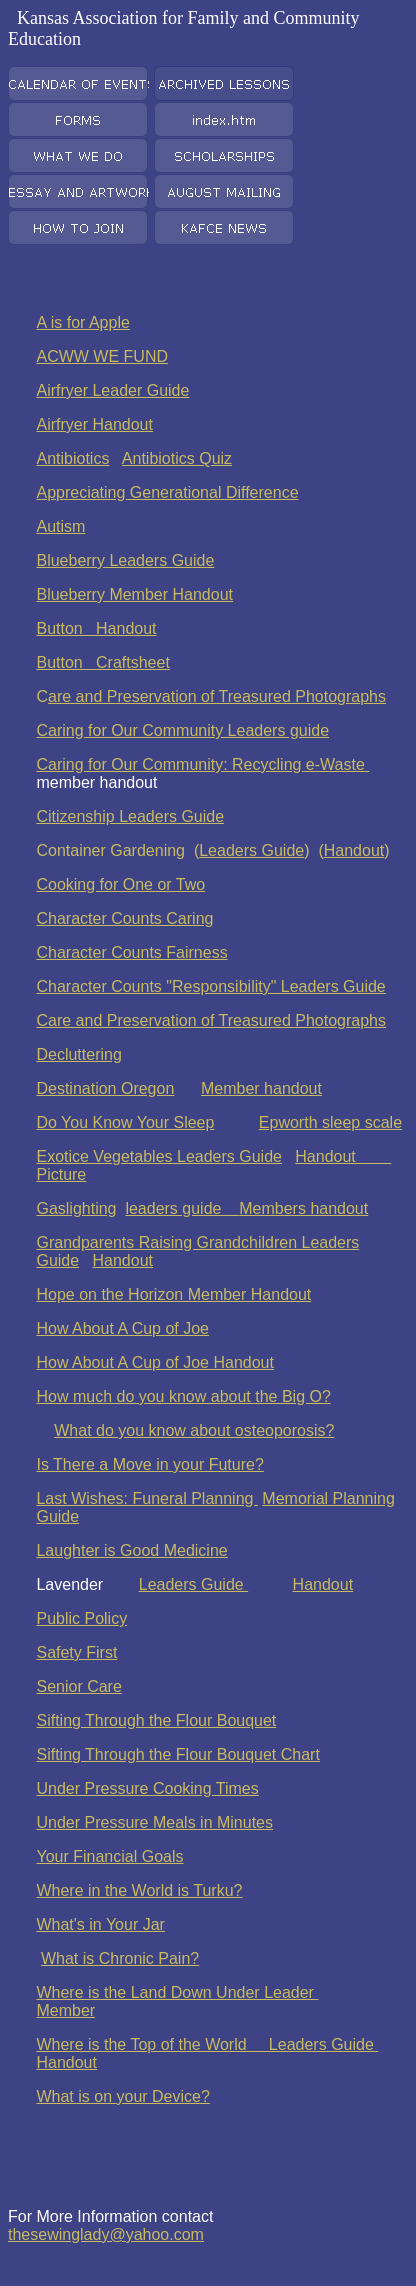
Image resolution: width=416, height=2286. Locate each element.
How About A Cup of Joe (122, 1328)
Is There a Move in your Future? (149, 1464)
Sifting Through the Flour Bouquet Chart (177, 1754)
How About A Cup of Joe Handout (155, 1362)
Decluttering (78, 1054)
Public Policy (81, 1618)
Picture (61, 1174)
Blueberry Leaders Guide (125, 560)
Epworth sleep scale (330, 1122)
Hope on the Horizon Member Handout (173, 1294)
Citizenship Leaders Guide (130, 816)
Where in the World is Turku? (139, 1890)
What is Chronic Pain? (120, 1958)
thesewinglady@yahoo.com (106, 2234)
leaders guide (182, 1208)
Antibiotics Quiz (177, 458)
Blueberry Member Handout (134, 594)
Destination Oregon (105, 1088)
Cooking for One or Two (120, 884)
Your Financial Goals (109, 1856)
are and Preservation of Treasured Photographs (217, 696)
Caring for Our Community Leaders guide (182, 730)
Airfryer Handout (94, 424)
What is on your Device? (122, 2096)
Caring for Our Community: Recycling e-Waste (202, 764)
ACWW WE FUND (102, 356)
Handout (354, 850)
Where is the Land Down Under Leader (177, 1992)
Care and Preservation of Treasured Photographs (211, 1020)
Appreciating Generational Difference (167, 492)
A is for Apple (82, 322)
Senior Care (78, 1686)
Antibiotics (72, 458)
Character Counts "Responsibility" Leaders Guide (210, 986)
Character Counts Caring (124, 918)
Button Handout (96, 628)
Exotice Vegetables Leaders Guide (159, 1156)
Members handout (303, 1208)
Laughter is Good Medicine (131, 1550)
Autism (60, 526)
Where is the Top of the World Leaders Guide (207, 2044)
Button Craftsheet (102, 662)
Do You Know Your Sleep (125, 1122)
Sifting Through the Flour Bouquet (156, 1720)
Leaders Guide (251, 850)
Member (65, 2010)
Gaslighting (76, 1208)
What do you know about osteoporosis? (194, 1430)
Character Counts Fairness (131, 952)
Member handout (261, 1088)
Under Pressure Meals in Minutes (154, 1822)
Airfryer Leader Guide (112, 390)
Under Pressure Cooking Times (147, 1788)
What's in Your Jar (100, 1924)
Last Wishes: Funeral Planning (146, 1498)
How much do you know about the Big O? (183, 1396)
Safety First (76, 1652)
